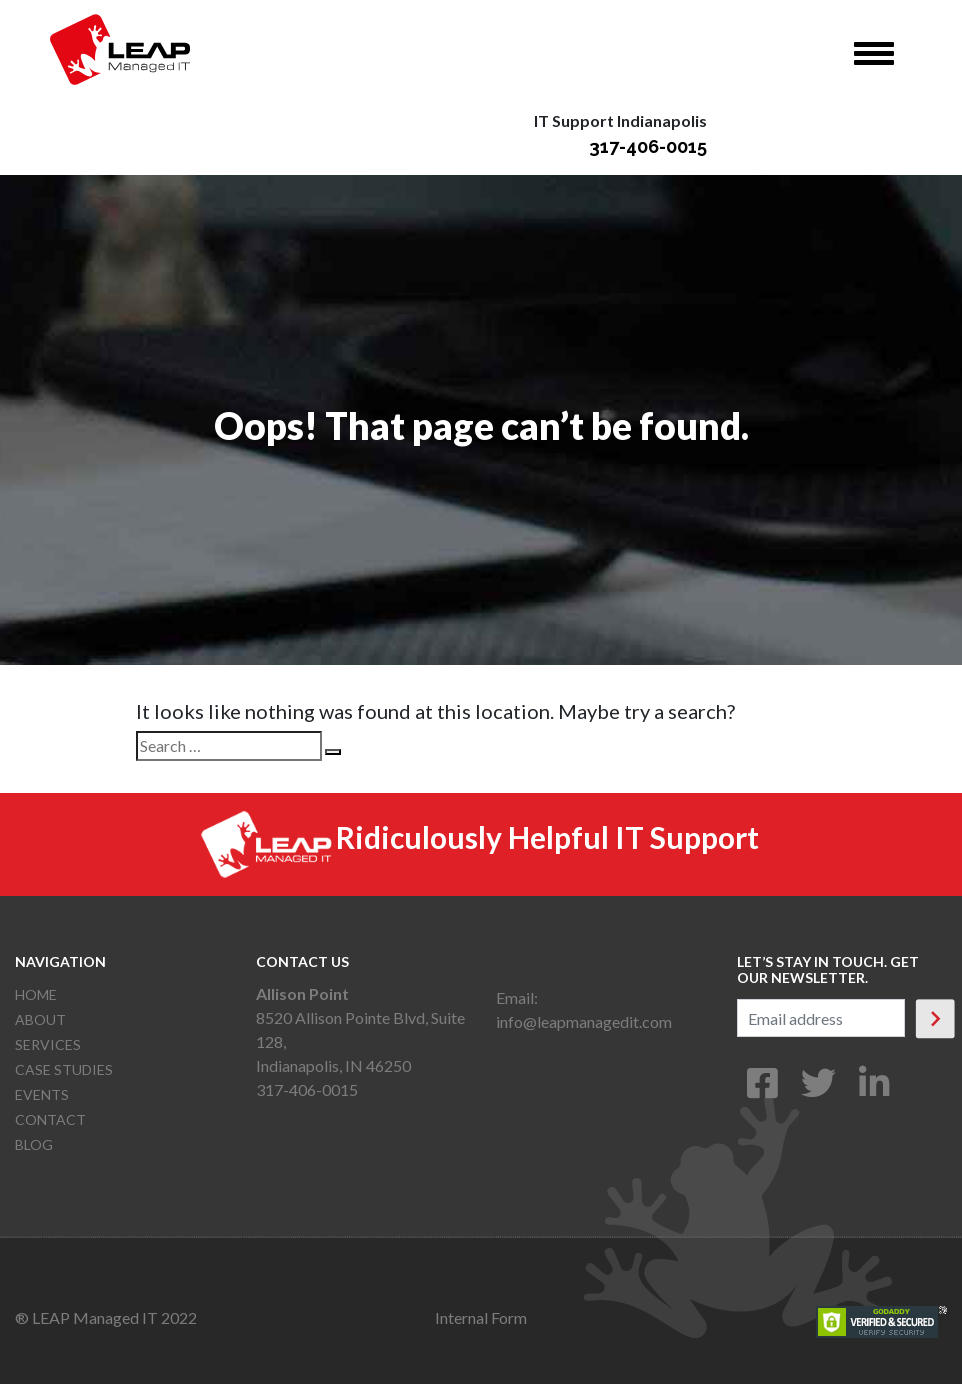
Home (36, 994)
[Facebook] (762, 1089)
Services (48, 1044)
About (40, 1019)
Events (42, 1094)
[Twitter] (818, 1089)
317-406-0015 (648, 146)
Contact (50, 1119)
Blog (34, 1144)
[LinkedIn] (874, 1089)
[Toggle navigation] (874, 53)
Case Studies (64, 1069)
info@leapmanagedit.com (584, 1021)
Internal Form (481, 1317)
